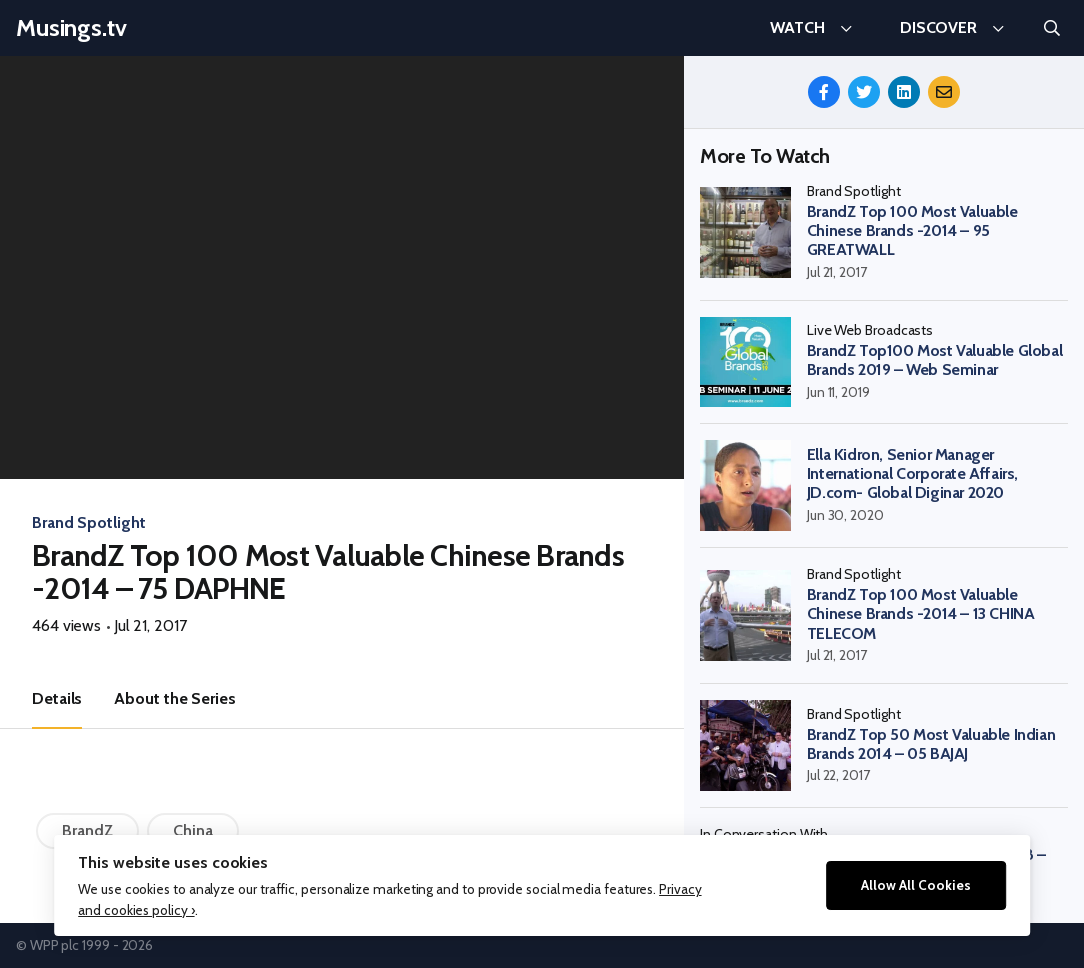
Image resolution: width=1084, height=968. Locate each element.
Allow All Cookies (916, 885)
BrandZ (87, 830)
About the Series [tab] (174, 698)
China (193, 830)
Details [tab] (57, 698)
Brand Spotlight (89, 522)
